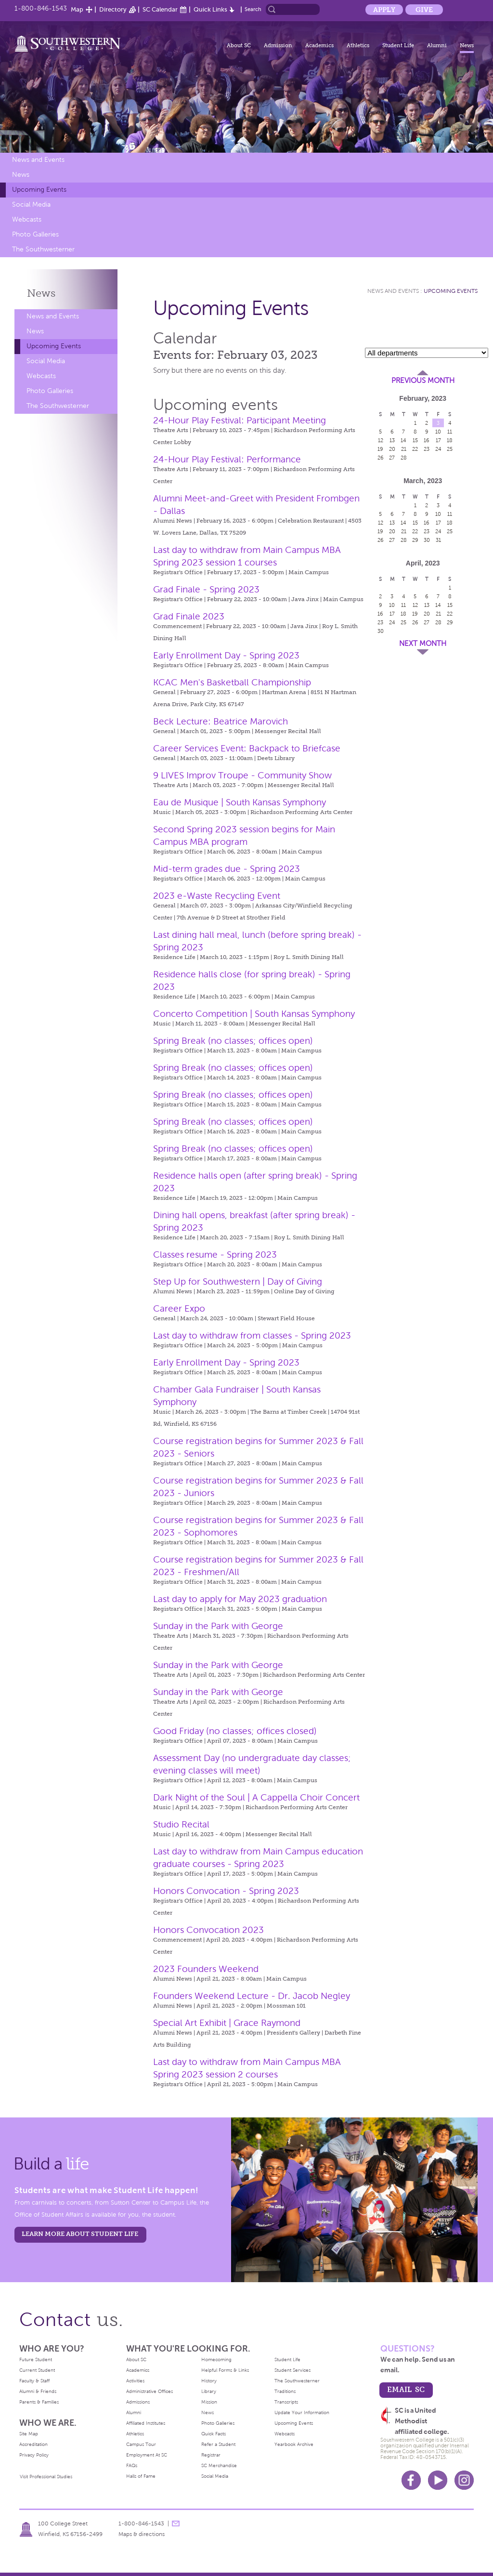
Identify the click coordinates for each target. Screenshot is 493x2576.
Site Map (28, 2433)
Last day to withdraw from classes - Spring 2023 (252, 1335)
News (467, 45)
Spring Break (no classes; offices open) (233, 1041)
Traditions (285, 2391)
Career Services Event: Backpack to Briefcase (246, 748)
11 (449, 431)
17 (438, 440)
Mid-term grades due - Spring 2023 (226, 869)
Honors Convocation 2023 (208, 1930)
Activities (135, 2380)
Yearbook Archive (293, 2444)
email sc (406, 2389)
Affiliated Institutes (145, 2423)
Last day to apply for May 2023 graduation (240, 1599)
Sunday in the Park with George (218, 1626)
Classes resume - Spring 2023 (215, 1254)
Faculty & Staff (34, 2380)
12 (380, 440)
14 (403, 440)
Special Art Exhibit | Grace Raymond (226, 2023)
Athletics (358, 45)
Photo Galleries (35, 234)
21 (403, 449)
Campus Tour (141, 2444)
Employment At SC (146, 2455)
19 (380, 449)
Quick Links (210, 9)
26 (380, 457)
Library (208, 2391)
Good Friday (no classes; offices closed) (235, 1731)
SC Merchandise (219, 2465)
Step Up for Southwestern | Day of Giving (237, 1281)
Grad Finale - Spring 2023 (206, 589)
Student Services (292, 2370)
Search (253, 9)
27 (392, 457)
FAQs (131, 2465)
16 (426, 440)
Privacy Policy (34, 2455)
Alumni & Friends (37, 2391)
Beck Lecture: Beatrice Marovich (220, 721)
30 (427, 540)
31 (438, 540)
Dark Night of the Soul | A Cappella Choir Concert (256, 1797)
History (209, 2380)
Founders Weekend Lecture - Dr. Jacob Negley (251, 1996)
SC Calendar (160, 9)
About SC (239, 45)
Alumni (437, 45)
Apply (384, 9)
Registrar (211, 2455)
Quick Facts (213, 2433)
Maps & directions (141, 2534)
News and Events (38, 159)
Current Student (37, 2370)
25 (450, 449)
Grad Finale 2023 (188, 616)
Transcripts (286, 2402)
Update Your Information (301, 2412)
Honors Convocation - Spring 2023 (226, 1891)
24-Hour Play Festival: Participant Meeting (239, 420)
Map (77, 9)
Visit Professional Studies (46, 2476)
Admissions (138, 2402)
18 (450, 440)
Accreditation (33, 2444)
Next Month (422, 643)
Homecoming (216, 2359)
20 (392, 449)
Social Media (31, 204)
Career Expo (179, 1308)
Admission (278, 45)
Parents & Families (39, 2402)
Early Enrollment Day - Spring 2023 (226, 655)
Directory (113, 9)
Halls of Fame (141, 2476)
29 (415, 540)
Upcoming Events (39, 189)
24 (438, 449)
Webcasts (26, 219)
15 (415, 440)
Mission (209, 2402)
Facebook (411, 2480)
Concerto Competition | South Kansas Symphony (254, 1014)
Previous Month (422, 380)
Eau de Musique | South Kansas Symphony (239, 802)
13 (392, 440)
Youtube (437, 2480)
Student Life (398, 45)
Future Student (35, 2359)
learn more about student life (80, 2233)
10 (438, 431)
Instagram (464, 2480)
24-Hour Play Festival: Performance (227, 459)
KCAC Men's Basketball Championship (232, 682)
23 (426, 449)
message (176, 2523)
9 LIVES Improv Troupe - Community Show (242, 775)
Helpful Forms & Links (225, 2370)
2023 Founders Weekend (206, 1969)
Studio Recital (181, 1824)
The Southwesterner (43, 249)
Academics (319, 45)
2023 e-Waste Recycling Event (216, 896)
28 (404, 457)
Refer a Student (218, 2444)
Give (424, 9)
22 (415, 449)
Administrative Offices (149, 2391)
